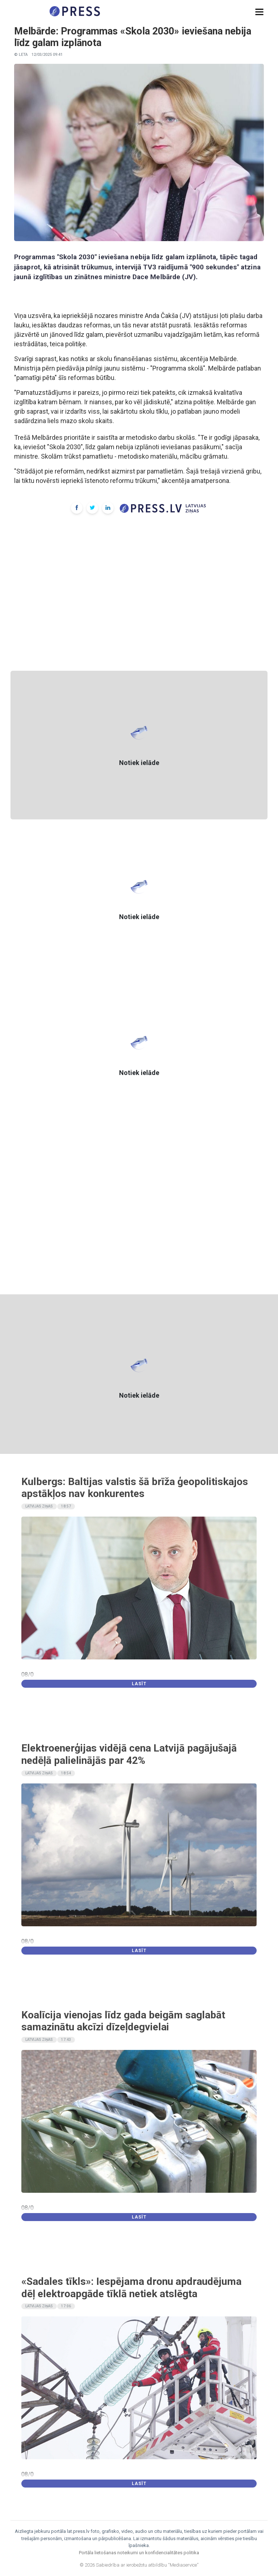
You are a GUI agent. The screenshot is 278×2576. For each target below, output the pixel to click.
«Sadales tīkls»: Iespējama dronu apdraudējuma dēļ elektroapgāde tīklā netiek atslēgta (131, 2287)
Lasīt (139, 1683)
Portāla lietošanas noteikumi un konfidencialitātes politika (139, 2552)
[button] (259, 12)
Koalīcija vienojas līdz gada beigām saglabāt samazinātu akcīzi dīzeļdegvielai (123, 2021)
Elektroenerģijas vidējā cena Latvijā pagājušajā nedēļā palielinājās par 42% (129, 1754)
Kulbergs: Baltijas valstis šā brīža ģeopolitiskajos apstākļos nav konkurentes (134, 1488)
